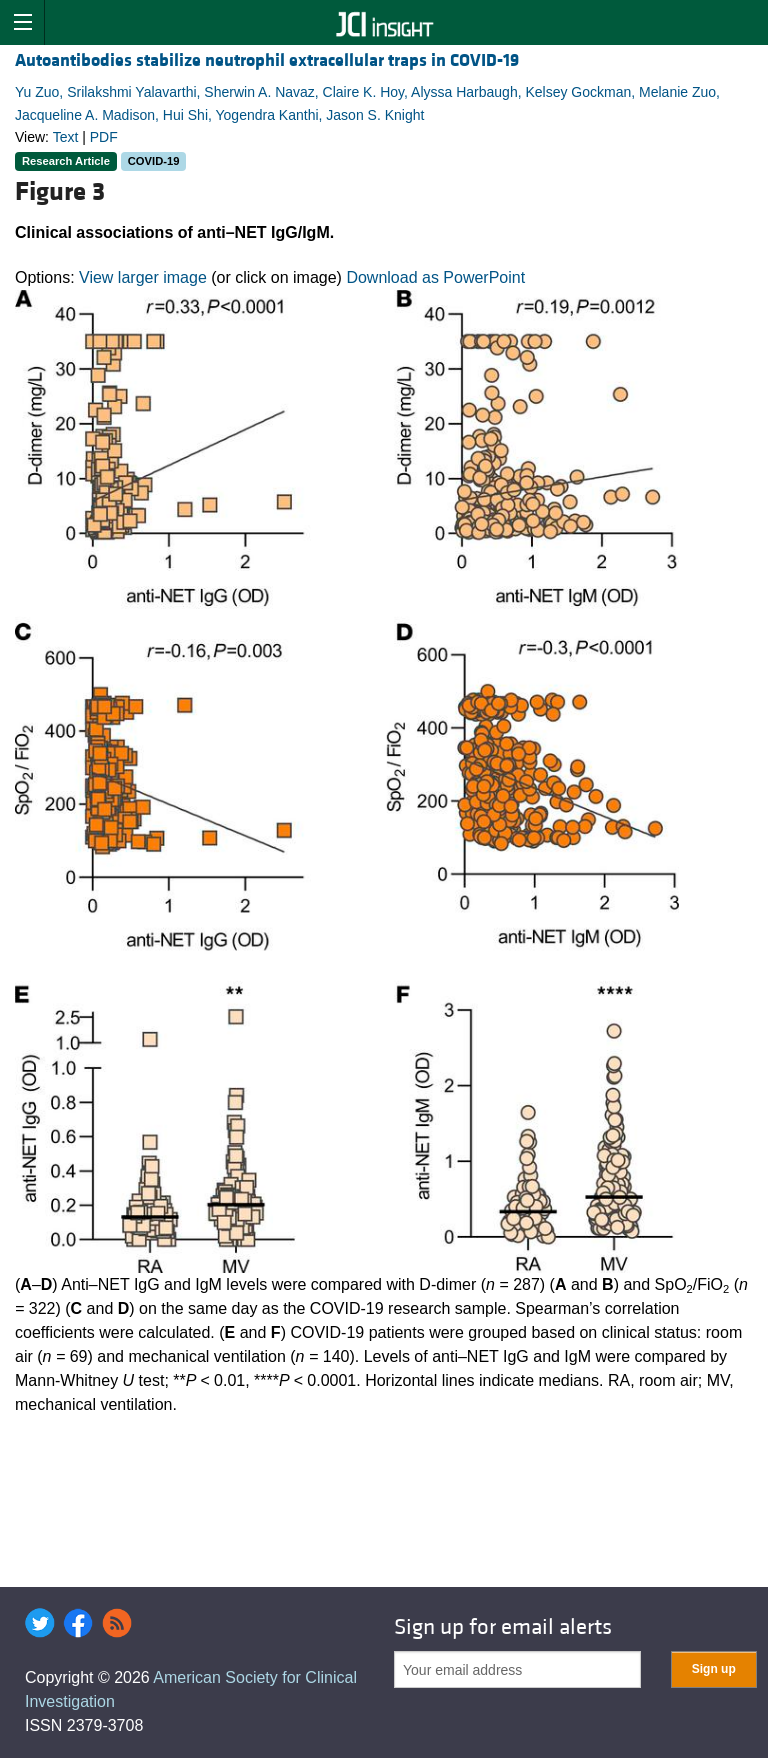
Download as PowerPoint (435, 277)
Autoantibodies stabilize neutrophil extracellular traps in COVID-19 (267, 60)
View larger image (143, 277)
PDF (104, 137)
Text (66, 137)
